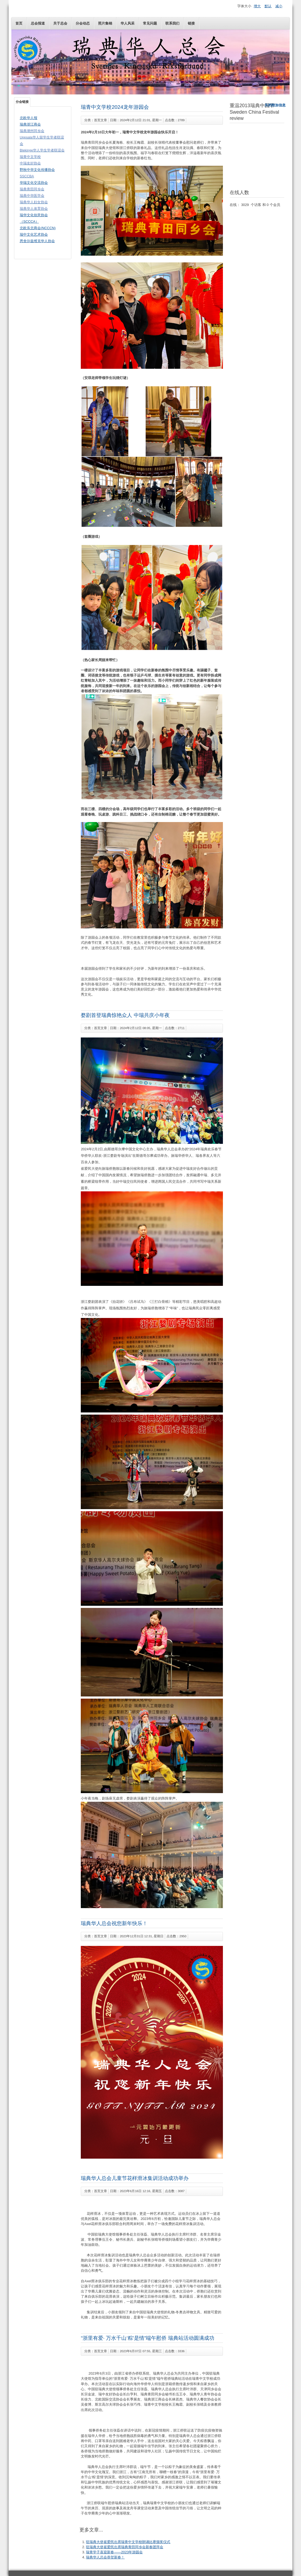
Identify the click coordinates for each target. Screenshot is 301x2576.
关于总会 (60, 23)
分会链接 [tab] (22, 101)
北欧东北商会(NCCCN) (38, 228)
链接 (191, 23)
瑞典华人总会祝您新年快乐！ (114, 1923)
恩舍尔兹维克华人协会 (37, 241)
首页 (18, 23)
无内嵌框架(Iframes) (257, 155)
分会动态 (83, 23)
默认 (268, 6)
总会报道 (38, 23)
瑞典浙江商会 (30, 124)
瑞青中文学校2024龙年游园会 (115, 107)
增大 (257, 6)
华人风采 (128, 23)
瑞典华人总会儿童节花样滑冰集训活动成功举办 (135, 2178)
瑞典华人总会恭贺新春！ (105, 2557)
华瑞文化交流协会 (34, 183)
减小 (278, 6)
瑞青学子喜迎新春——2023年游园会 (114, 2552)
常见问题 (150, 23)
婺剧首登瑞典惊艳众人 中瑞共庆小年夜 (125, 1015)
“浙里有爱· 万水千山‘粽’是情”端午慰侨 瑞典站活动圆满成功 (147, 2338)
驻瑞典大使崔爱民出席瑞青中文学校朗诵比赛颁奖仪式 (128, 2542)
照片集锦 (105, 23)
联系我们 (172, 23)
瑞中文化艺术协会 (34, 234)
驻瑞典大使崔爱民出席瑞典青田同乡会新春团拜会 (124, 2547)
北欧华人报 (28, 118)
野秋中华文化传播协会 (37, 170)
